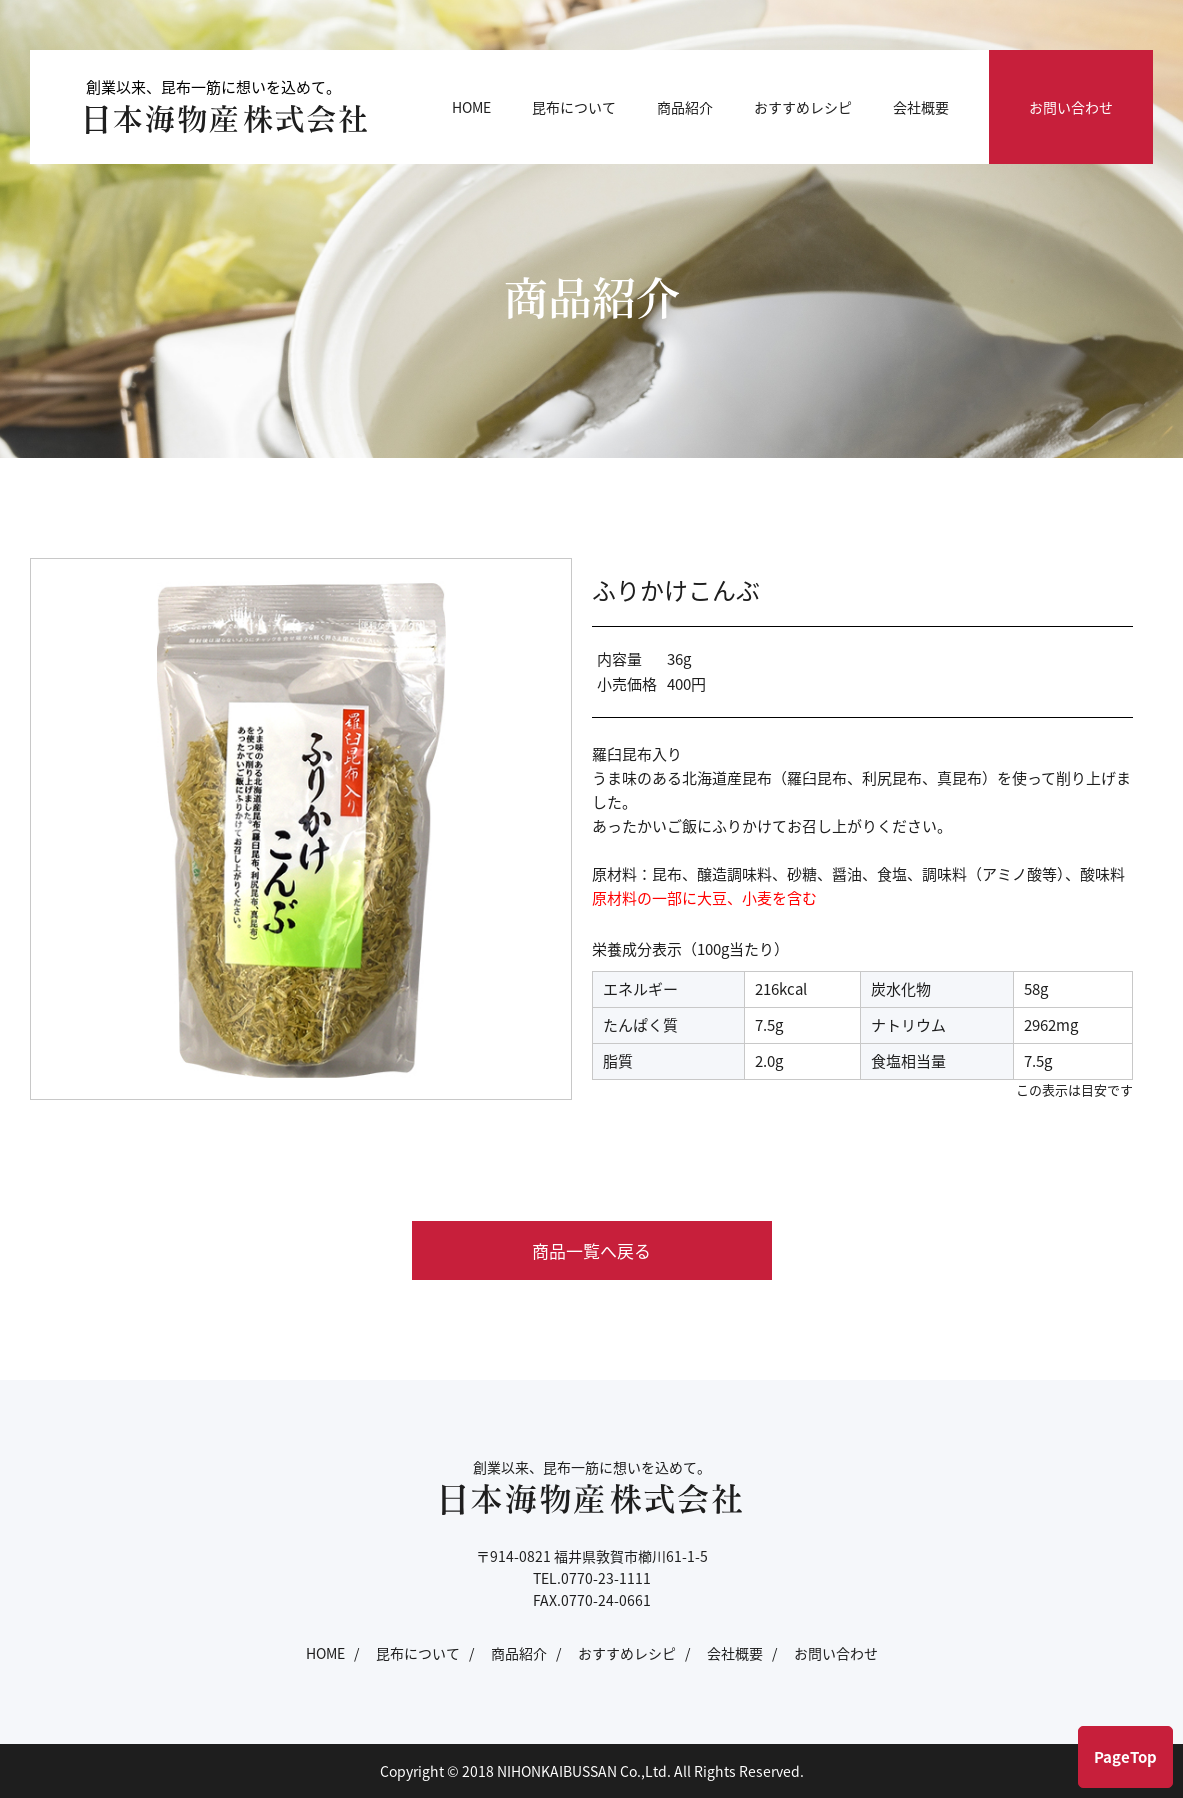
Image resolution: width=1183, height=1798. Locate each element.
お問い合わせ (1071, 107)
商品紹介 (685, 107)
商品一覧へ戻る (591, 1250)
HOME (471, 107)
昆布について (574, 107)
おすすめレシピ (803, 107)
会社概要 (921, 107)
